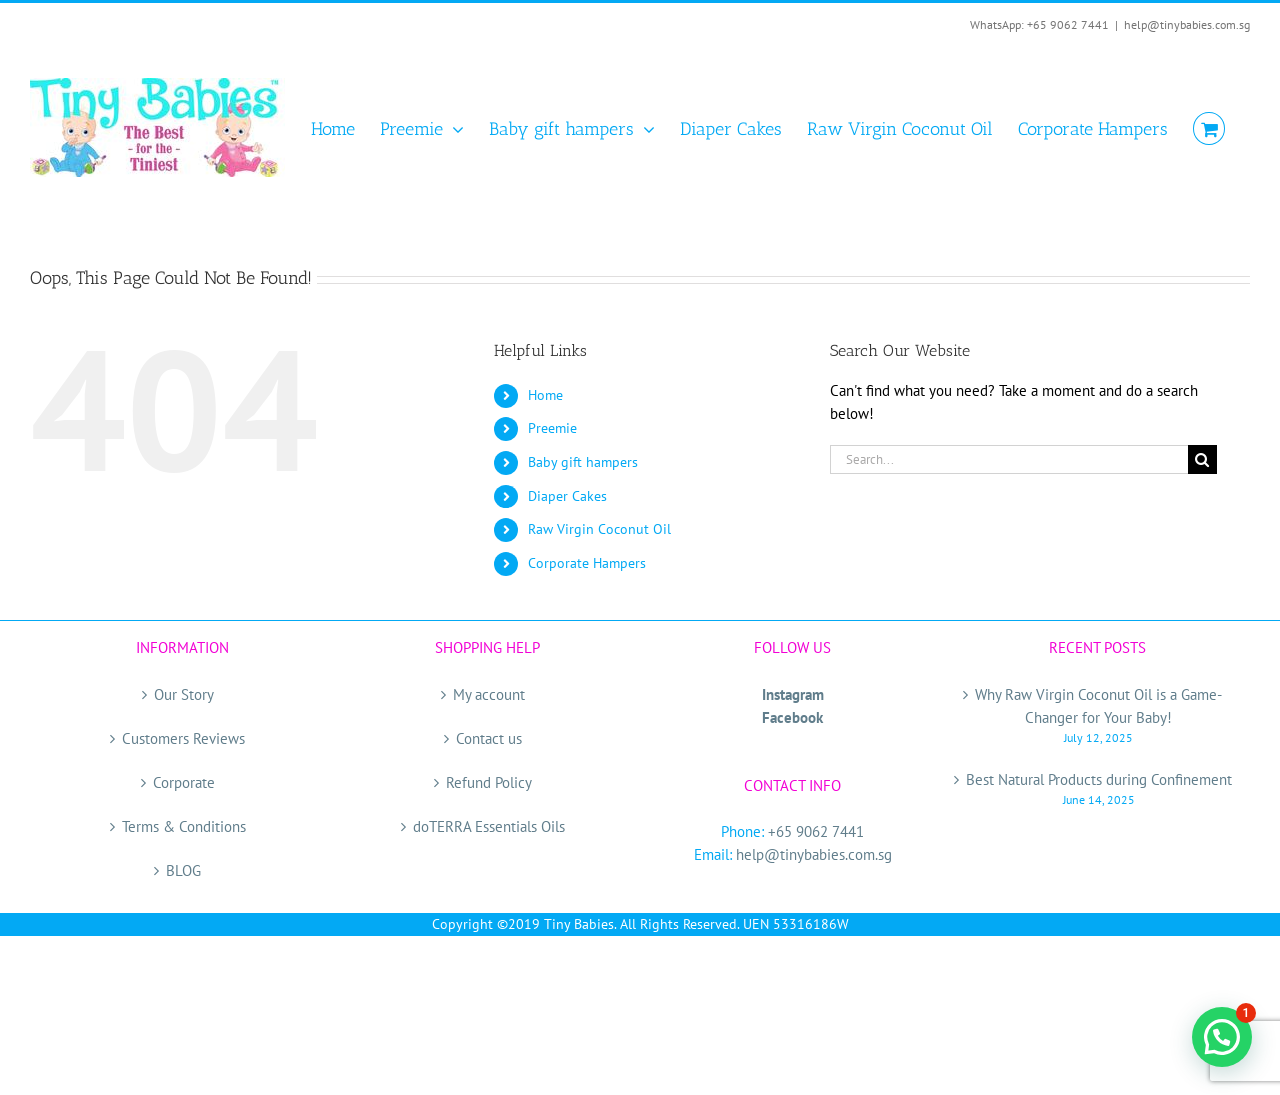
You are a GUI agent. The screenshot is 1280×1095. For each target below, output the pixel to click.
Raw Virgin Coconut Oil (599, 529)
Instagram (793, 694)
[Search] (1202, 459)
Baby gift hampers (583, 462)
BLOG (183, 870)
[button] (1222, 1037)
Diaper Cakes (567, 496)
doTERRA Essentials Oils (489, 826)
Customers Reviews (183, 738)
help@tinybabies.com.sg (1187, 24)
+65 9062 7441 (816, 831)
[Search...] (1009, 459)
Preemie (552, 428)
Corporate (184, 782)
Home (545, 395)
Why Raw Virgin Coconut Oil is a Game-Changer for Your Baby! (1098, 706)
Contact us (489, 738)
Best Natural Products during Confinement (1099, 779)
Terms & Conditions (184, 826)
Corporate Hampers (587, 563)
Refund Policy (489, 782)
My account (489, 694)
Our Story (184, 694)
